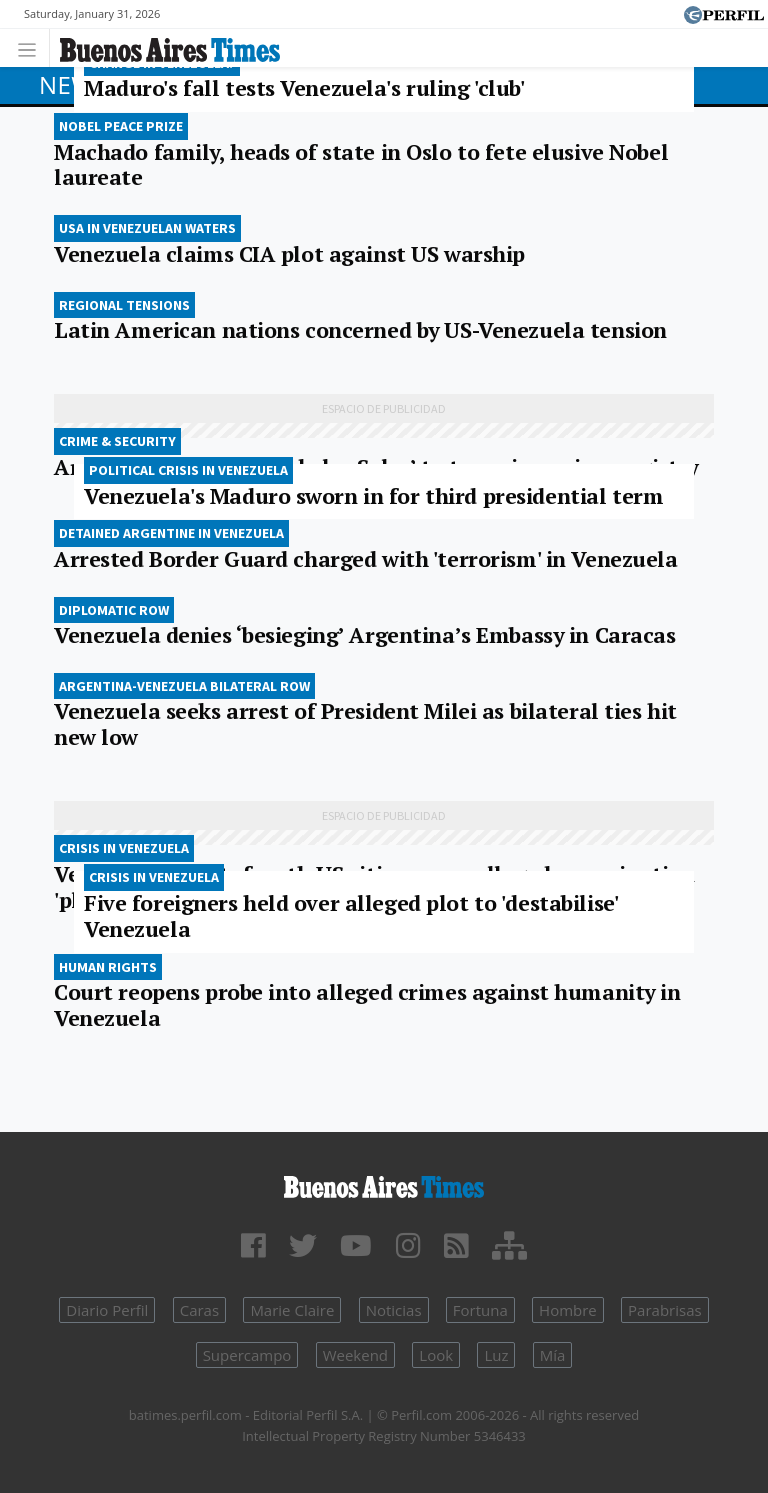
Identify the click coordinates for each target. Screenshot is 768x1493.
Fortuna (480, 1310)
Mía (553, 1355)
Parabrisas (665, 1310)
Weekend (355, 1355)
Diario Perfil (107, 1310)
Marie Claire (292, 1310)
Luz (496, 1355)
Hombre (568, 1310)
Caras (199, 1310)
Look (436, 1355)
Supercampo (247, 1355)
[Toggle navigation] (32, 47)
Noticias (394, 1310)
